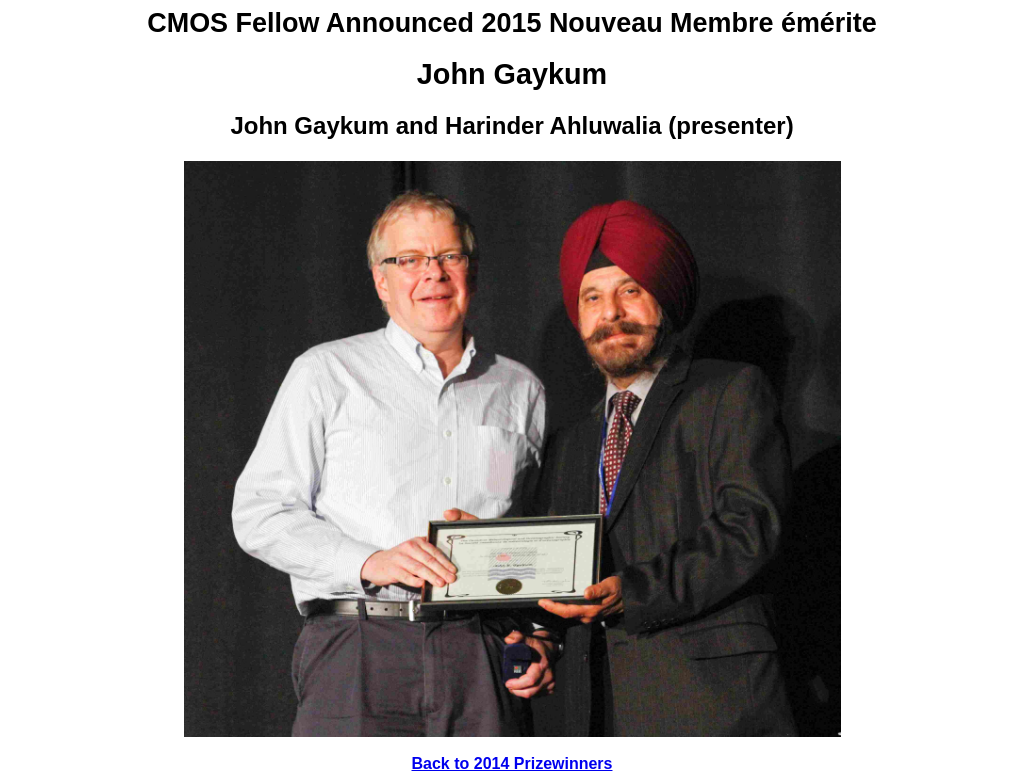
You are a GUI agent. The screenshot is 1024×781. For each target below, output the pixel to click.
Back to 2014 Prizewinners (512, 763)
